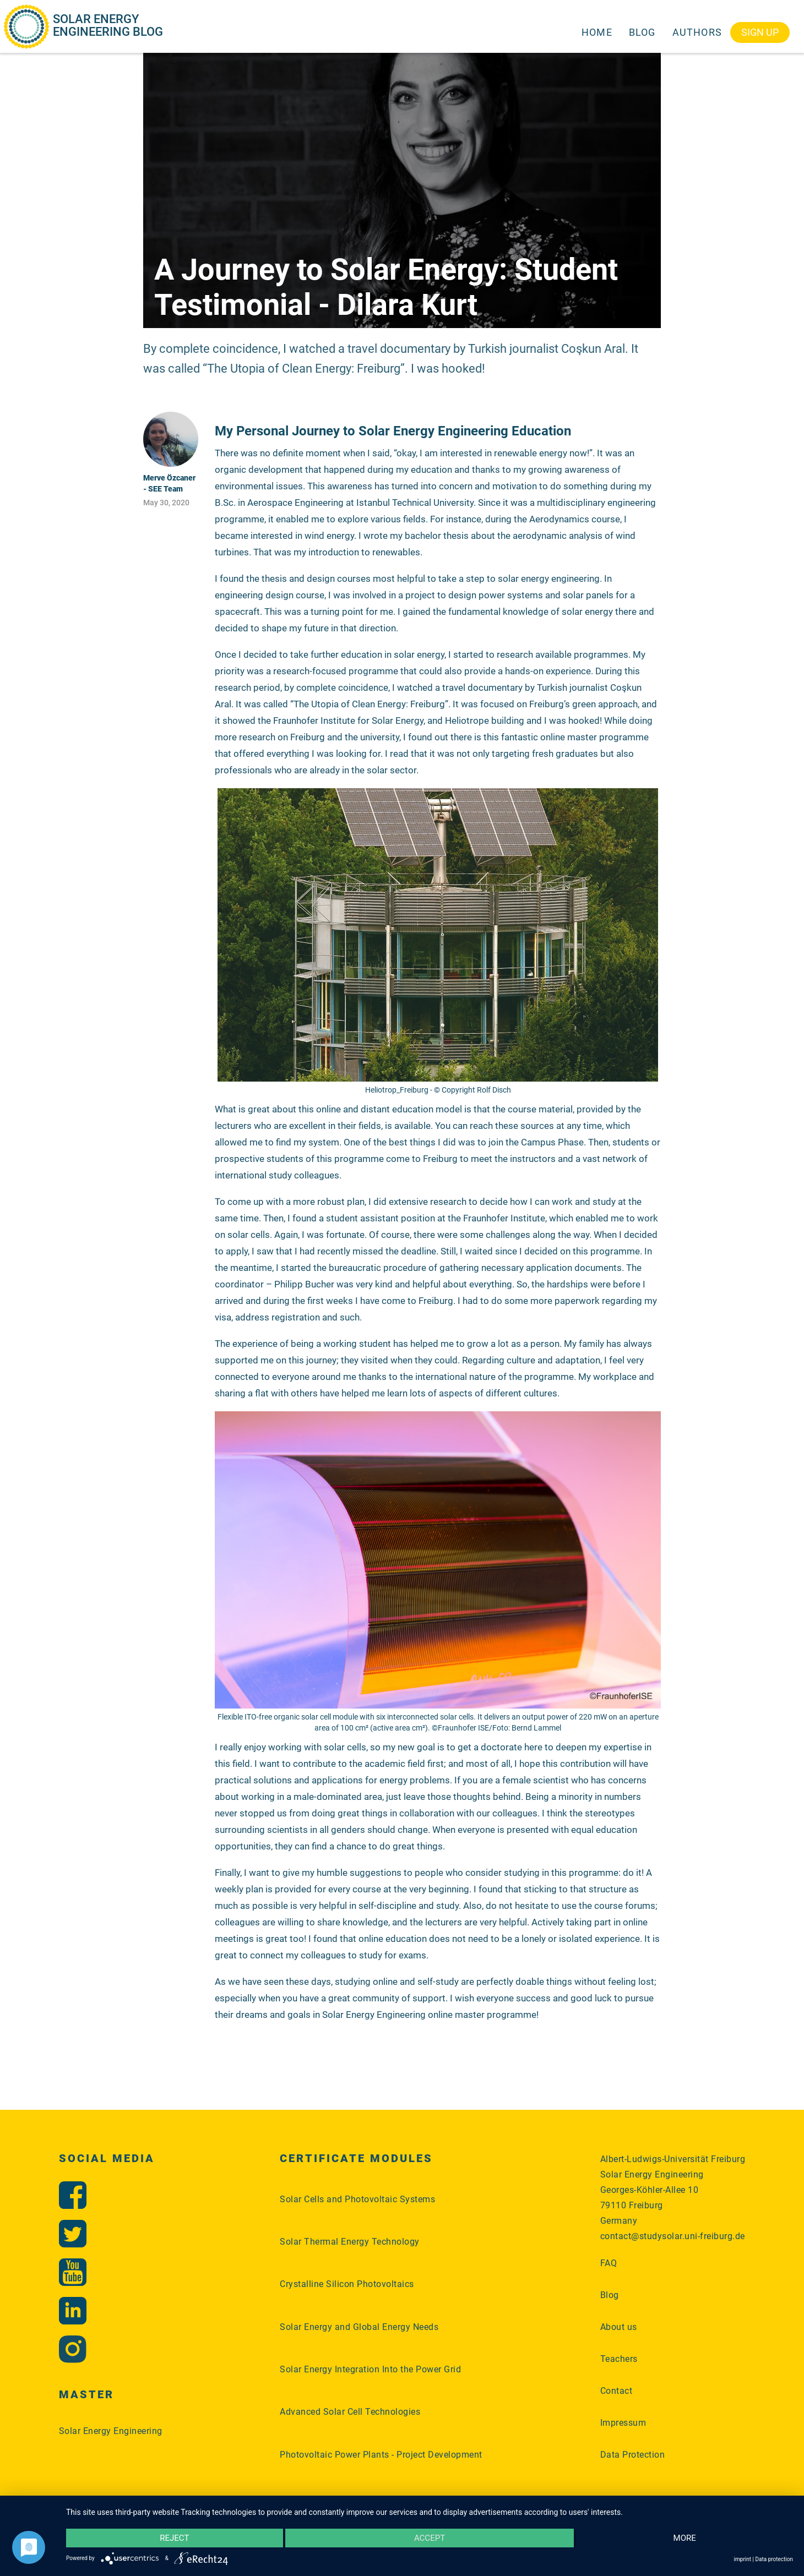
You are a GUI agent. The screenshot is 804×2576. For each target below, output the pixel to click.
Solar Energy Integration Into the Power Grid (370, 2369)
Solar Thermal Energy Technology (350, 2241)
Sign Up (760, 32)
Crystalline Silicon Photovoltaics (347, 2284)
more (684, 2538)
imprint (742, 2559)
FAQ (608, 2263)
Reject (174, 2538)
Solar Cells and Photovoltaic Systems (357, 2199)
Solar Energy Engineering (110, 2431)
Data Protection (632, 2454)
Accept (429, 2538)
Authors (697, 32)
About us (618, 2327)
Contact (616, 2391)
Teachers (619, 2359)
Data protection (774, 2559)
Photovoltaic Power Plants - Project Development (381, 2454)
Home (597, 32)
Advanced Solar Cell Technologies (350, 2411)
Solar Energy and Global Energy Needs (359, 2327)
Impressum (623, 2422)
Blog (642, 32)
